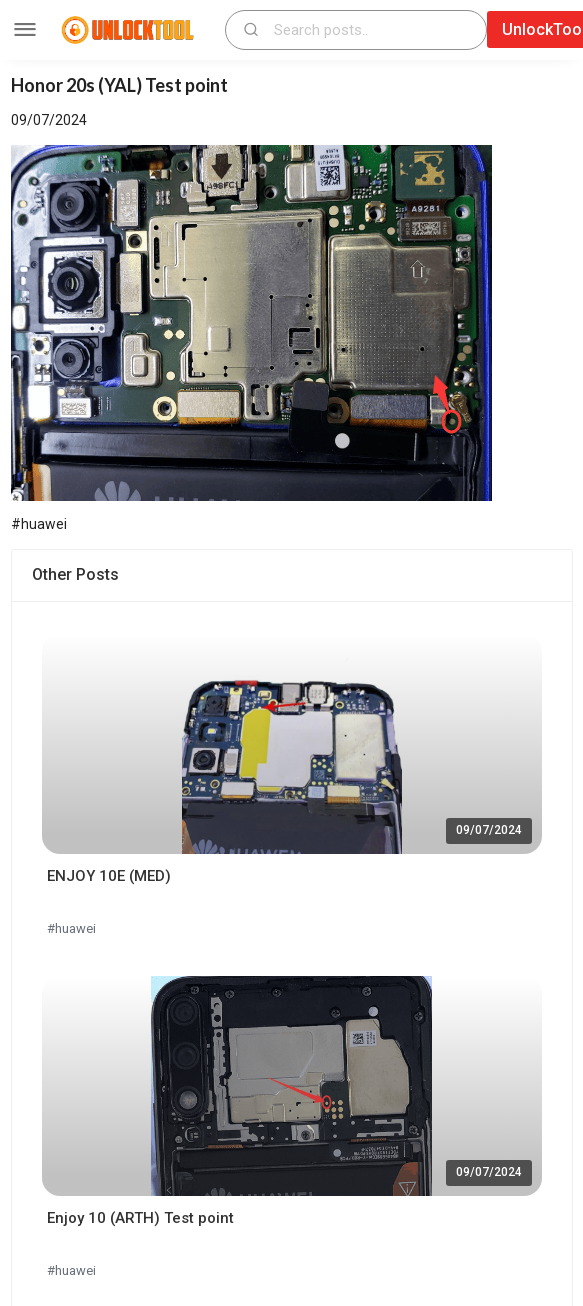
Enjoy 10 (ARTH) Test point (140, 1218)
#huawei (71, 928)
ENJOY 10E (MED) (109, 876)
